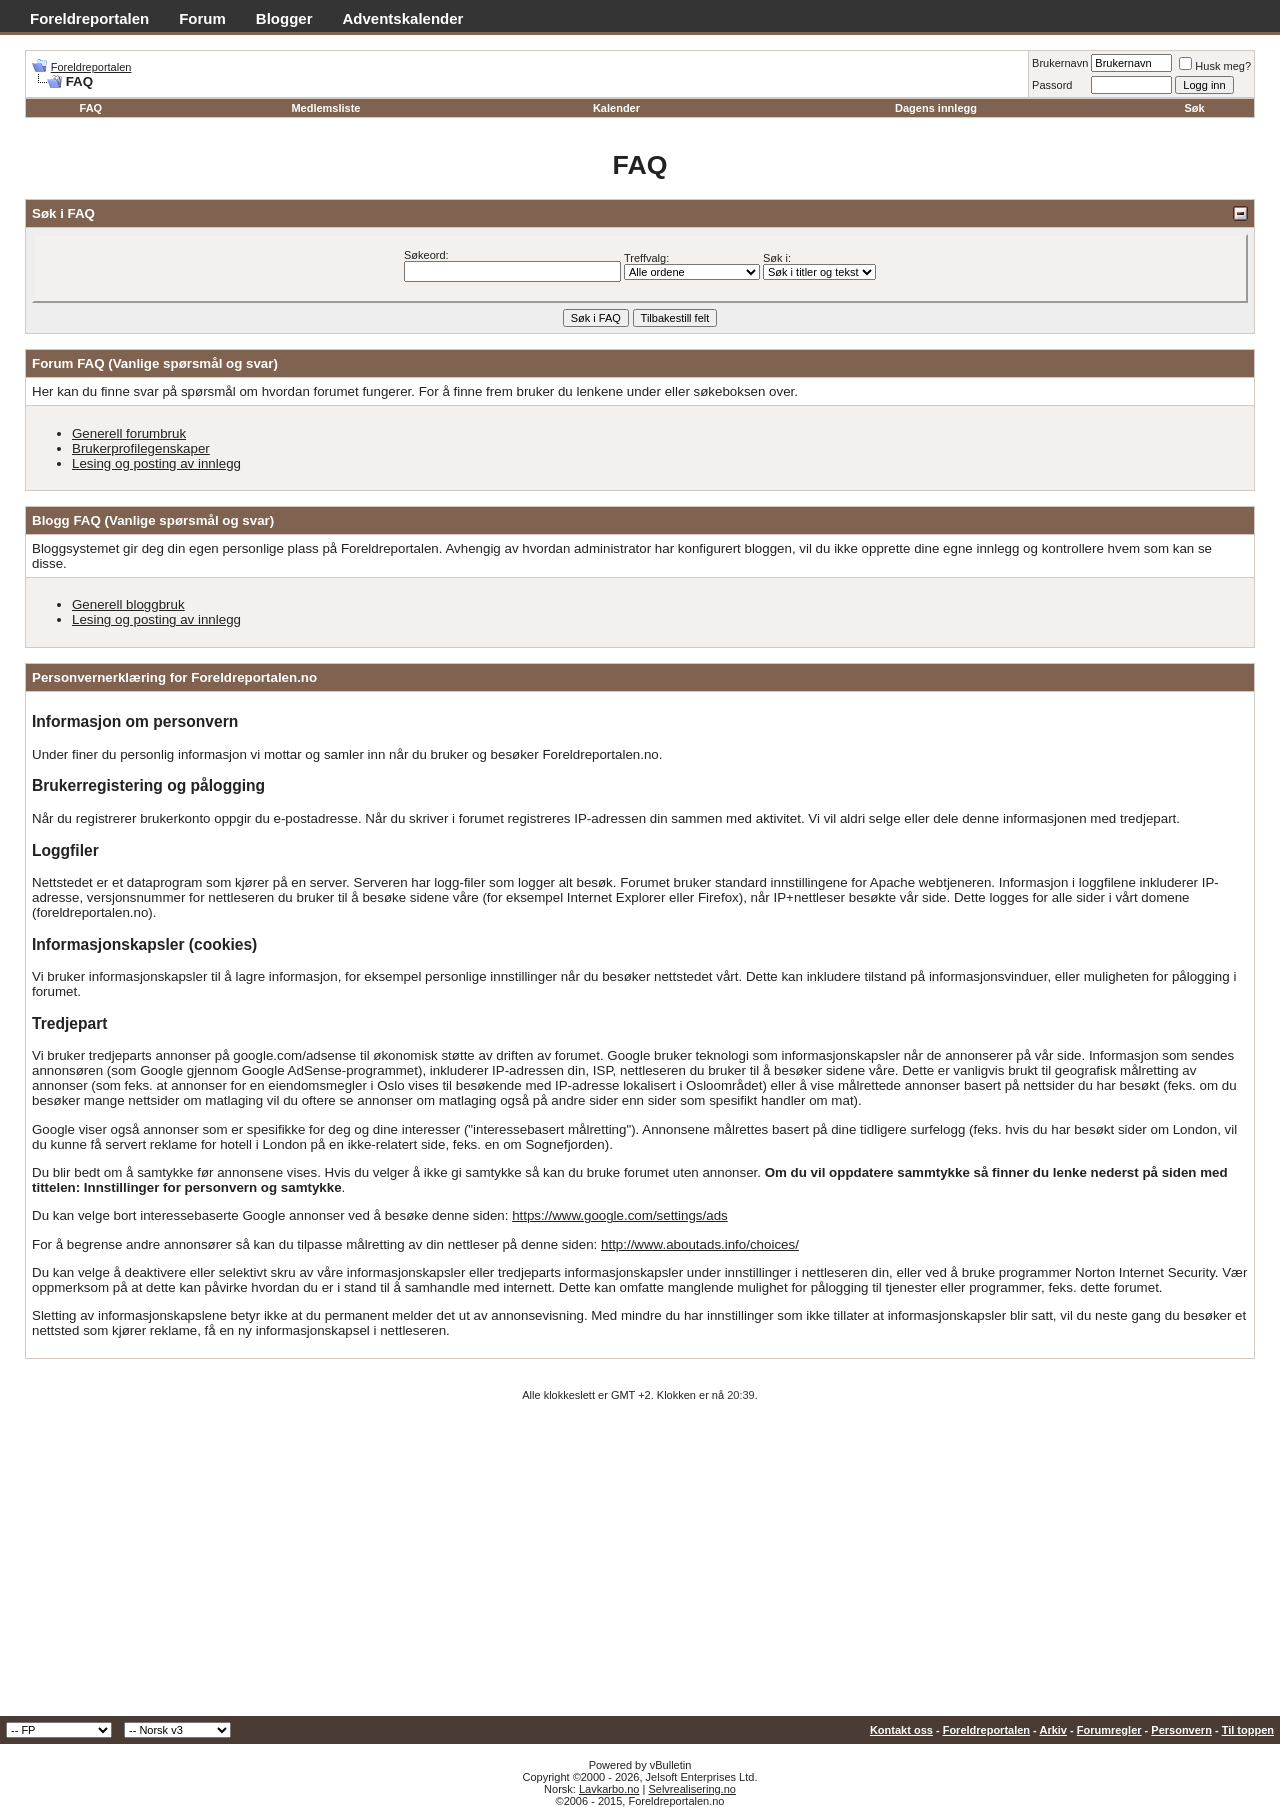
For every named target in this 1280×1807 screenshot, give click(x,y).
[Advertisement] (640, 1566)
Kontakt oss (901, 1730)
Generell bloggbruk (128, 604)
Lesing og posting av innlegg (156, 463)
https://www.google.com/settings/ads (620, 1215)
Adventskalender (403, 18)
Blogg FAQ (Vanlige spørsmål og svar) (153, 520)
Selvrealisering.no (691, 1789)
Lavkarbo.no (609, 1789)
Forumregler (1109, 1730)
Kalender (616, 108)
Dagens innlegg (936, 108)
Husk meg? (1215, 66)
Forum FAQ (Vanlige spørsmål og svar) (155, 363)
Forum (202, 18)
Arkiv (1053, 1730)
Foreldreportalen (89, 18)
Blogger (284, 18)
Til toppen (1248, 1730)
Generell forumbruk (129, 433)
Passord (1052, 85)
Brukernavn (1060, 63)
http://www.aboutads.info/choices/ (700, 1244)
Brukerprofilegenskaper (141, 448)
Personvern (1181, 1730)
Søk (1195, 108)
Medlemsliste (325, 108)
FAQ (91, 108)
